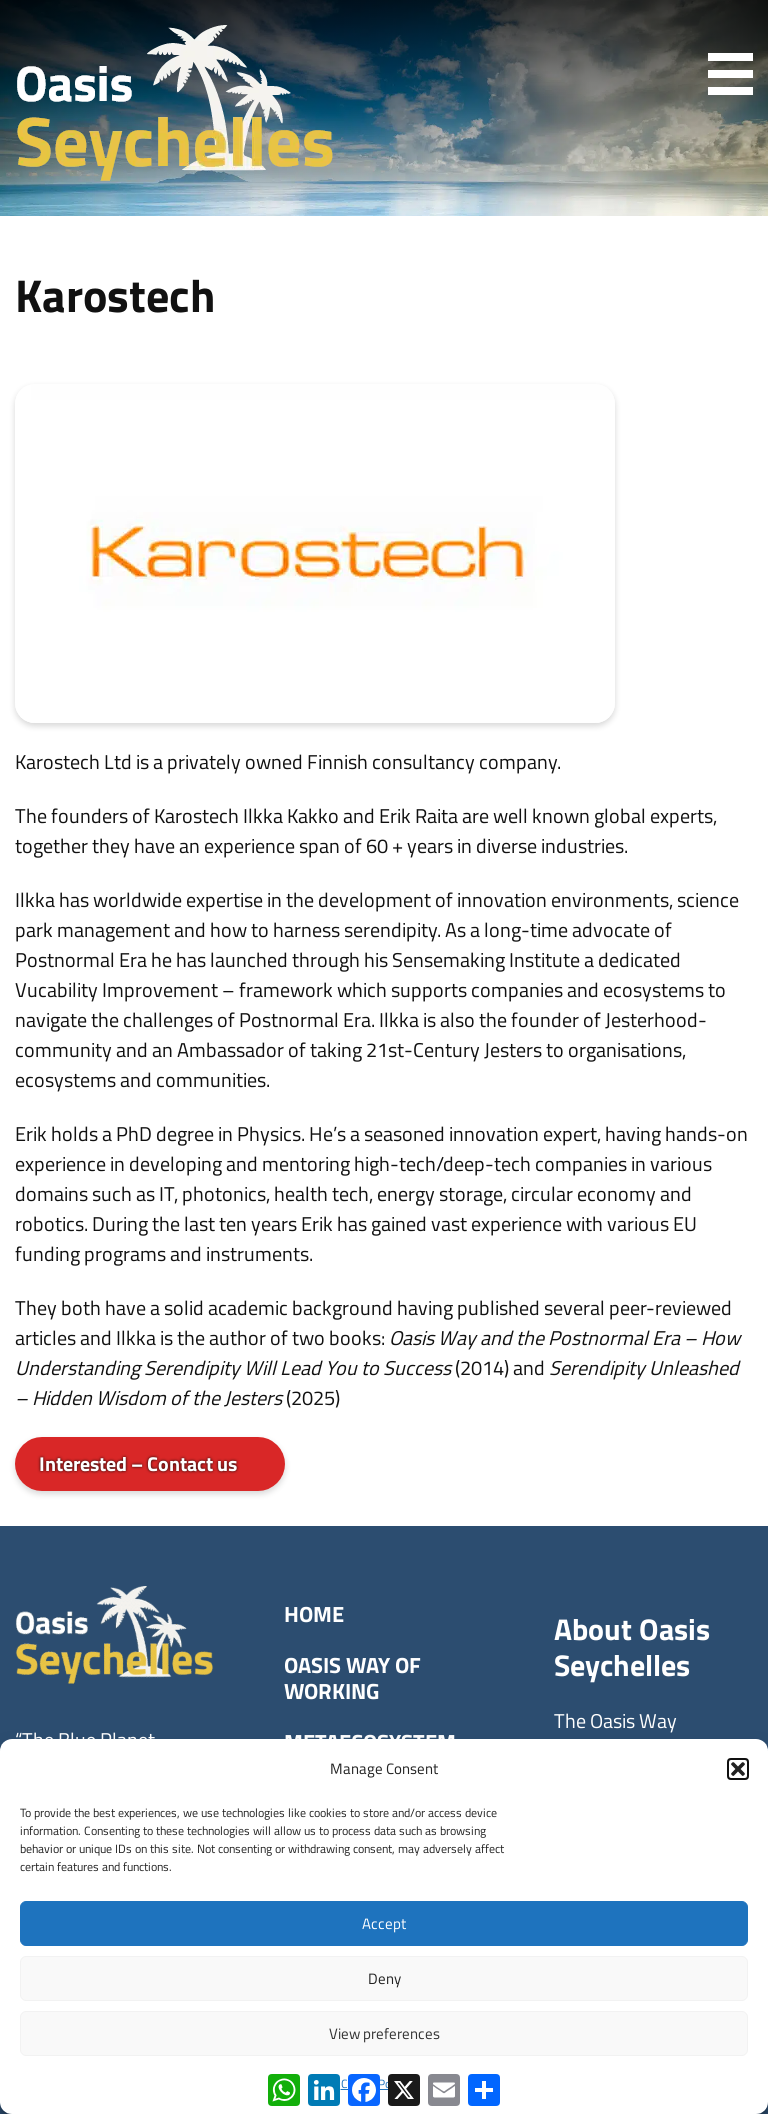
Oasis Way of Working (352, 1678)
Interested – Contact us (138, 1463)
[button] (738, 1769)
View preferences (384, 2033)
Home (314, 1614)
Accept (384, 1923)
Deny (384, 1978)
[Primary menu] (720, 74)
